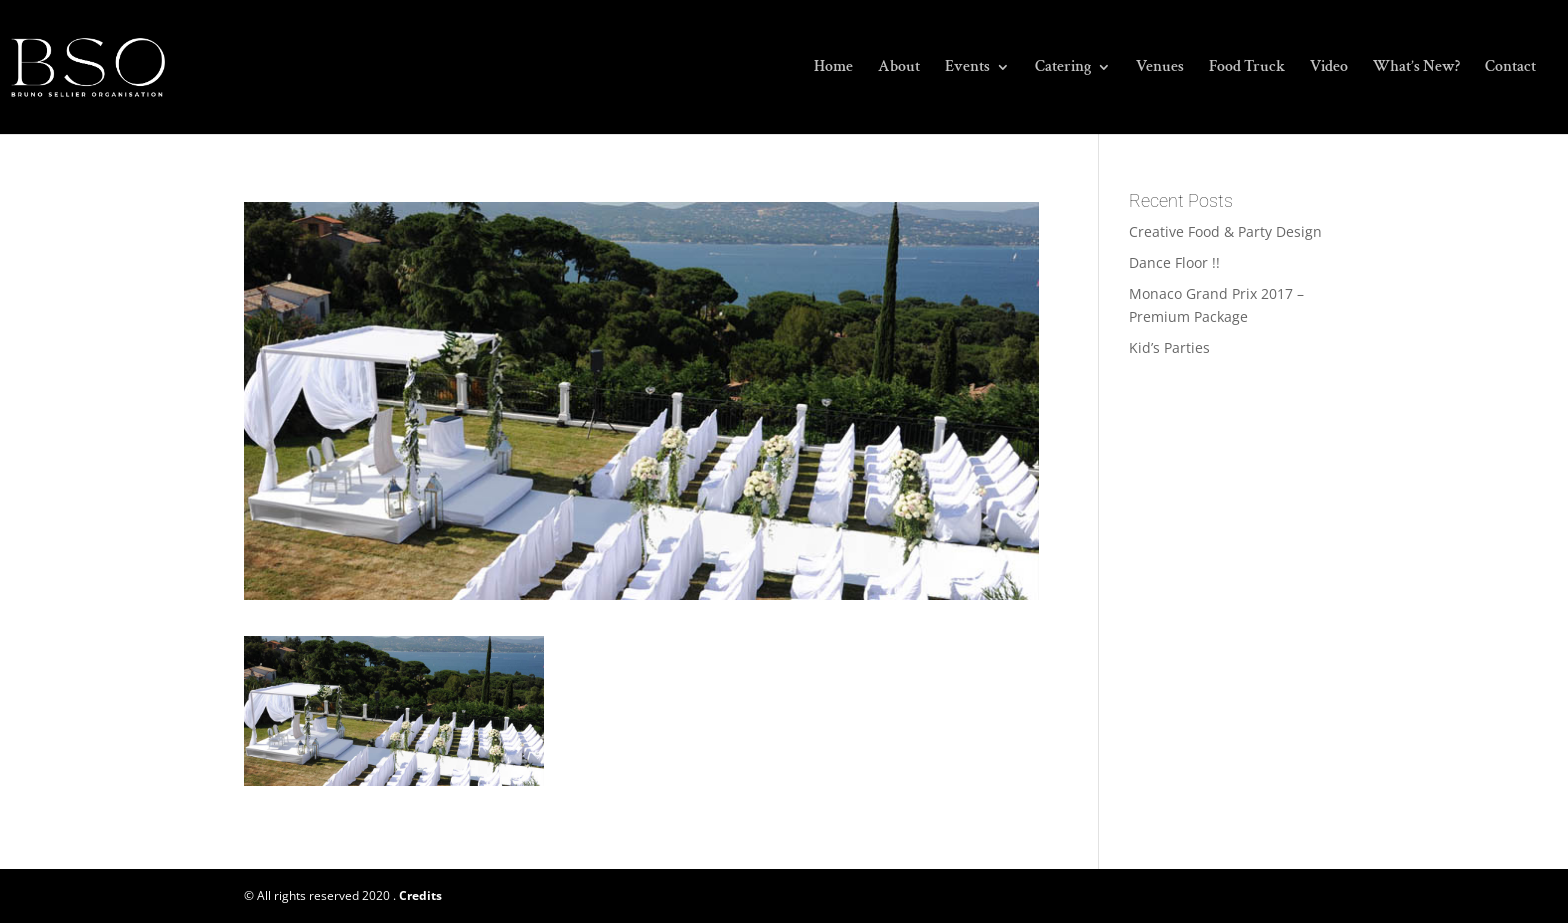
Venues (1160, 68)
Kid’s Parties (1169, 347)
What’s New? (1416, 68)
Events (967, 68)
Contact (1510, 68)
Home (833, 68)
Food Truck (1247, 68)
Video (1329, 68)
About (899, 68)
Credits (420, 895)
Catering (1063, 68)
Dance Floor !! (1174, 262)
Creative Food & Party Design (1225, 231)
